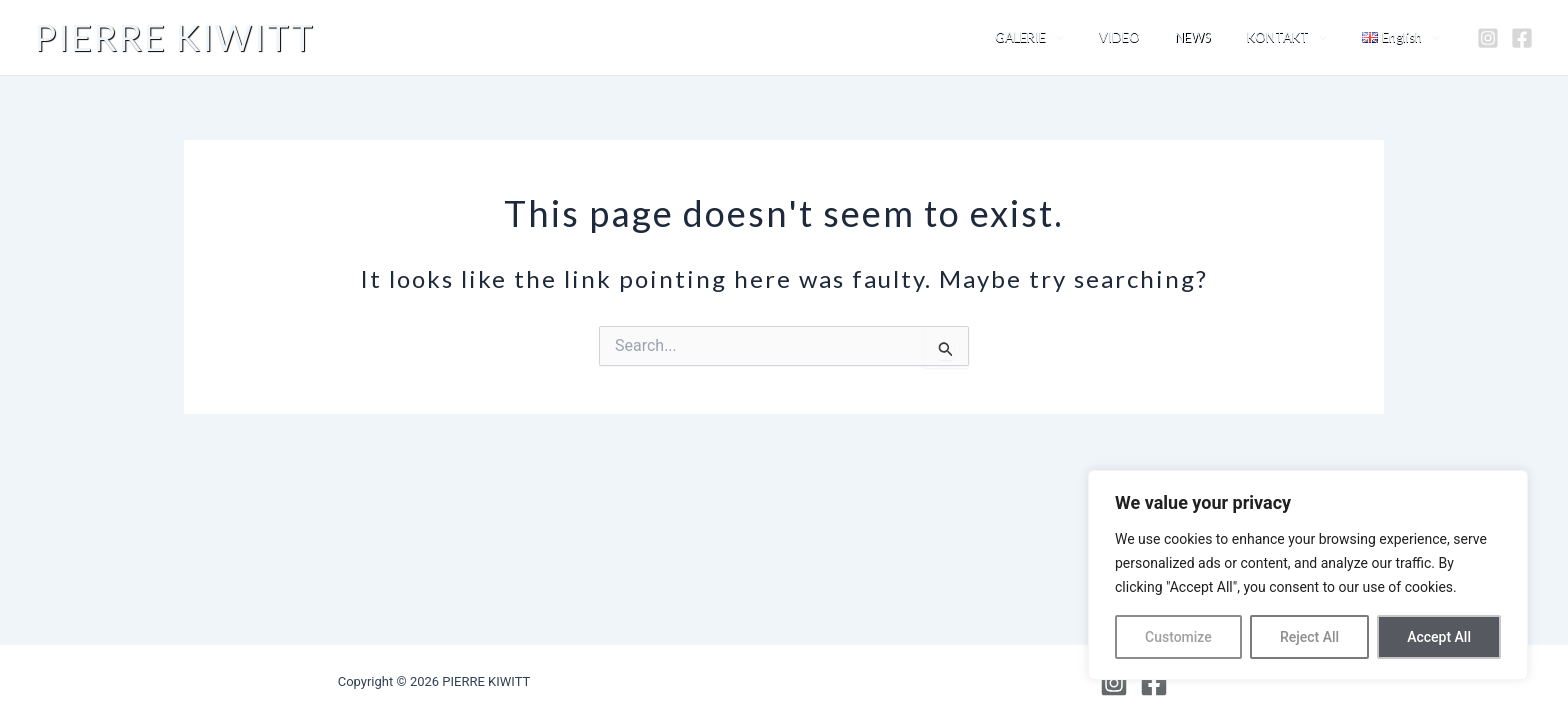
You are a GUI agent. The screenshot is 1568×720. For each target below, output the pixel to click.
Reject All (1309, 637)
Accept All (1439, 637)
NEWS (1217, 37)
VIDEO (1152, 37)
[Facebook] (1522, 38)
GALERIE (1071, 37)
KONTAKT (1301, 37)
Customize (1178, 637)
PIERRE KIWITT (175, 37)
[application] (1097, 37)
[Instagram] (1488, 38)
